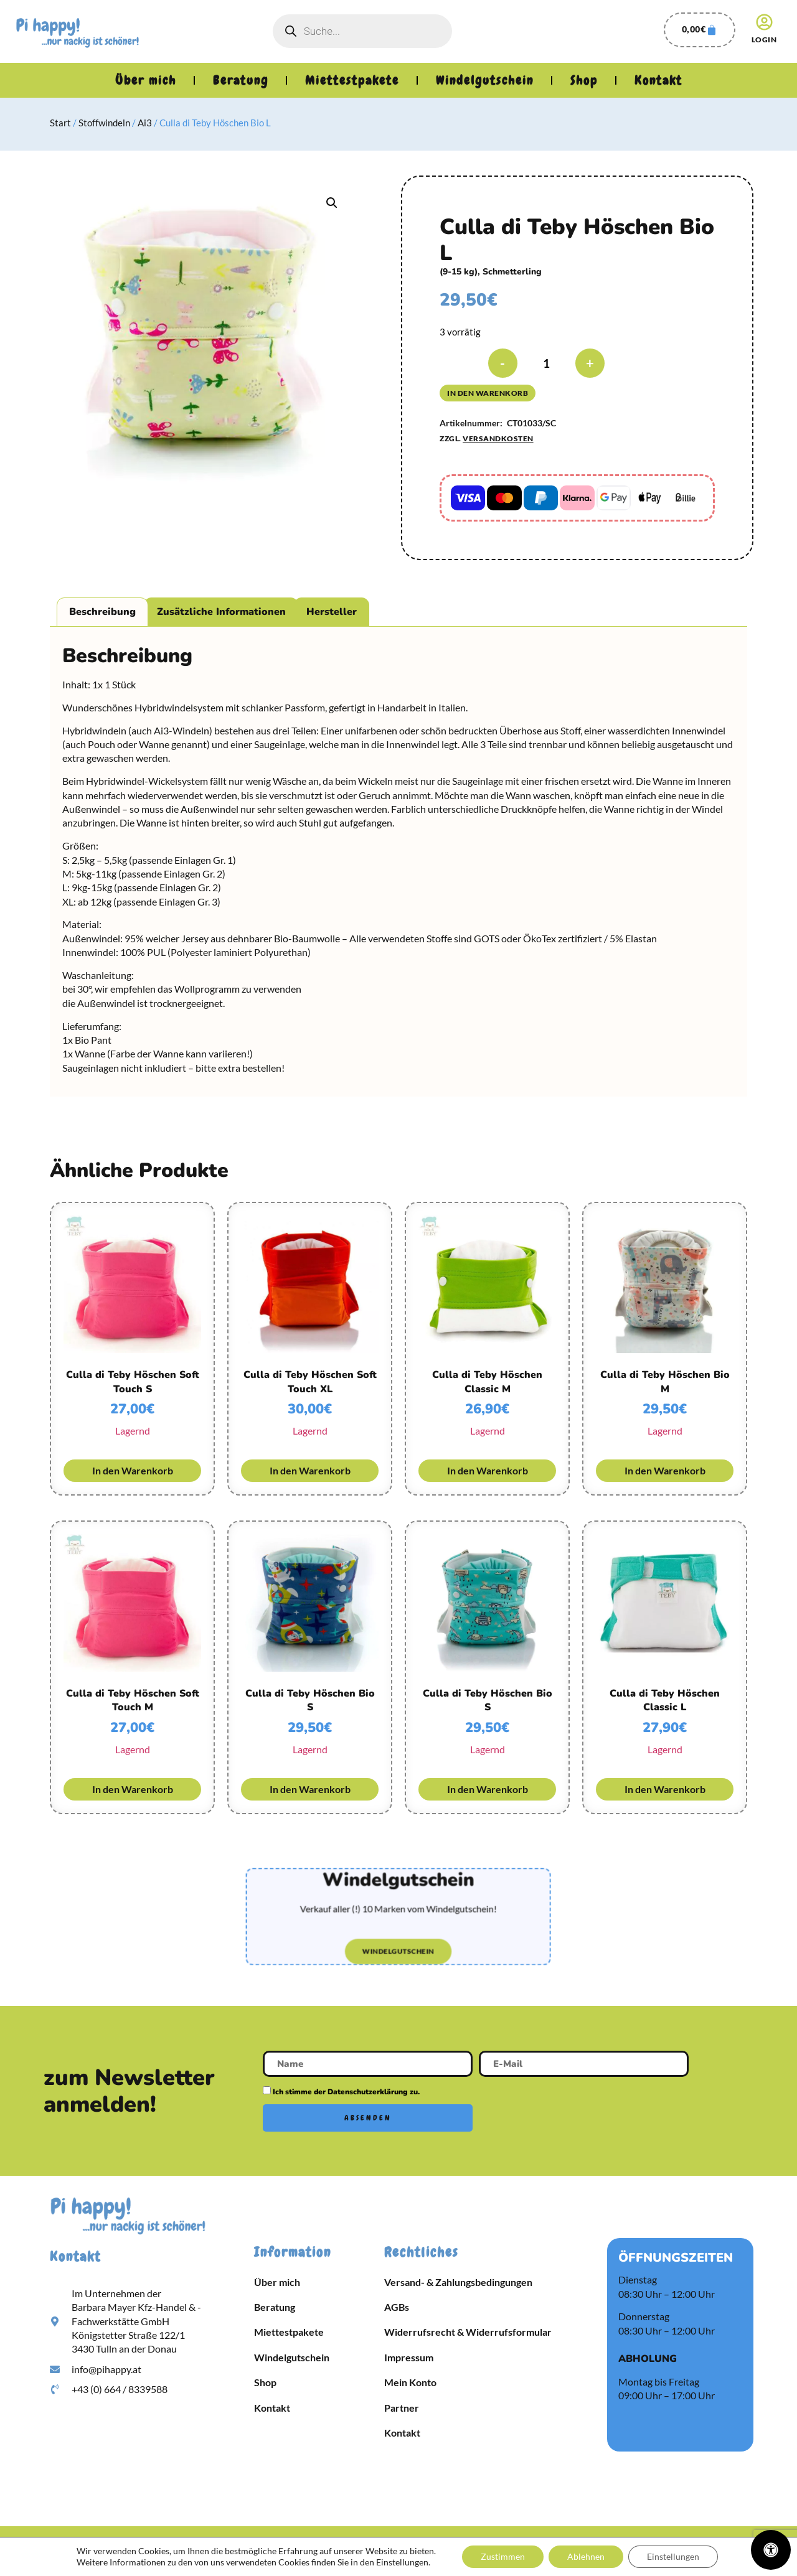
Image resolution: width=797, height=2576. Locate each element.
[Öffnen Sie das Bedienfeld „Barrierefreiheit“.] (771, 2550)
